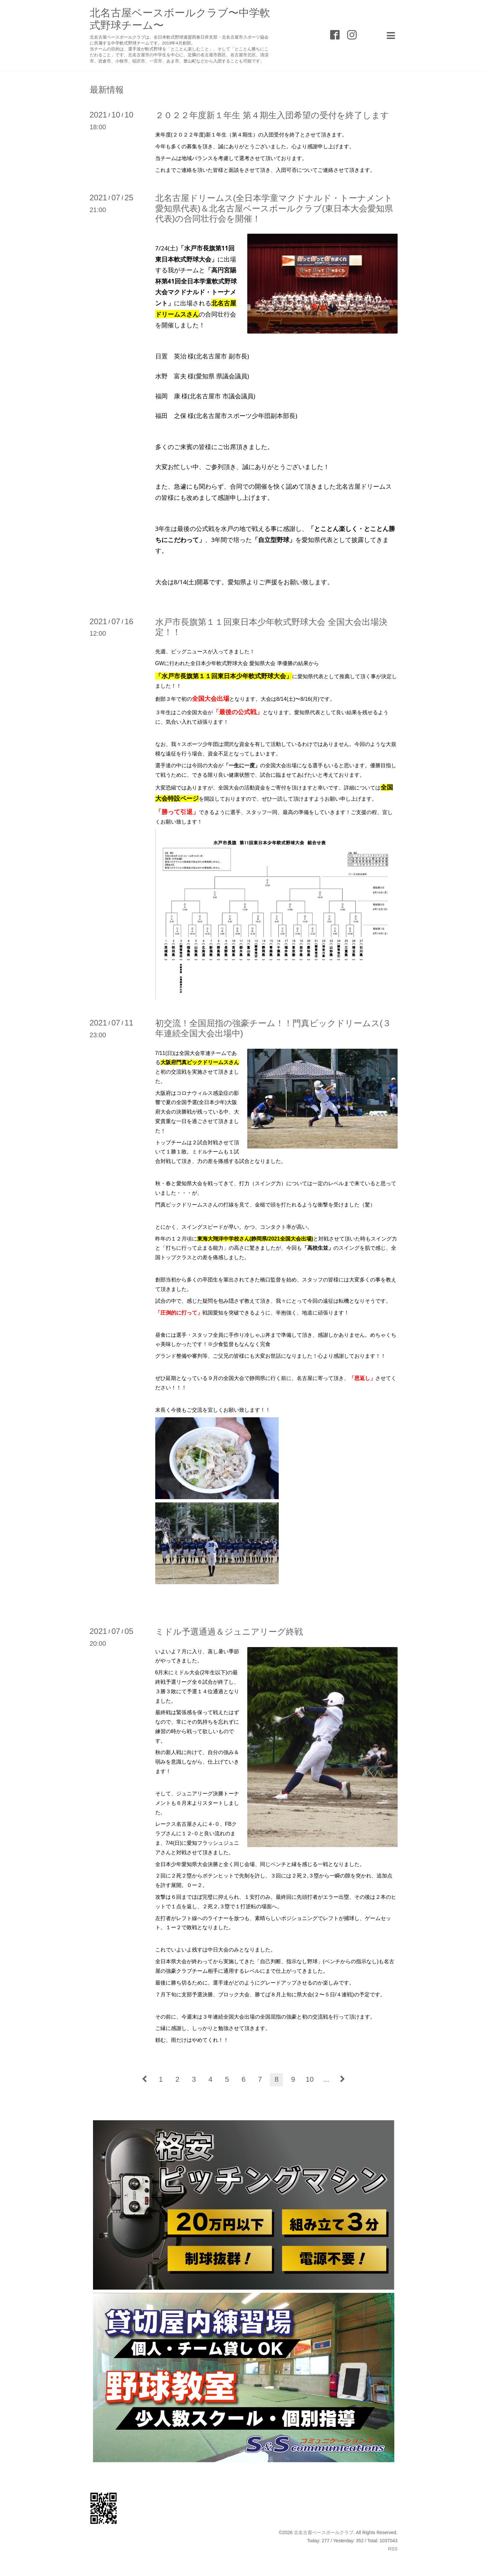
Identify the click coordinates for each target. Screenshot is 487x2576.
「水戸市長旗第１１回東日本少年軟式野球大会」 (223, 676)
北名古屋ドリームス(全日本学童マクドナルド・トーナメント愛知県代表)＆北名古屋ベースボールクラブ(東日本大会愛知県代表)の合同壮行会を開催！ (274, 208)
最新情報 (107, 89)
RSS (393, 2548)
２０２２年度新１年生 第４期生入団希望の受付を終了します (272, 115)
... (326, 2079)
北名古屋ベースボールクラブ (323, 2532)
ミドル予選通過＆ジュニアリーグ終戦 (229, 1632)
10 (309, 2079)
